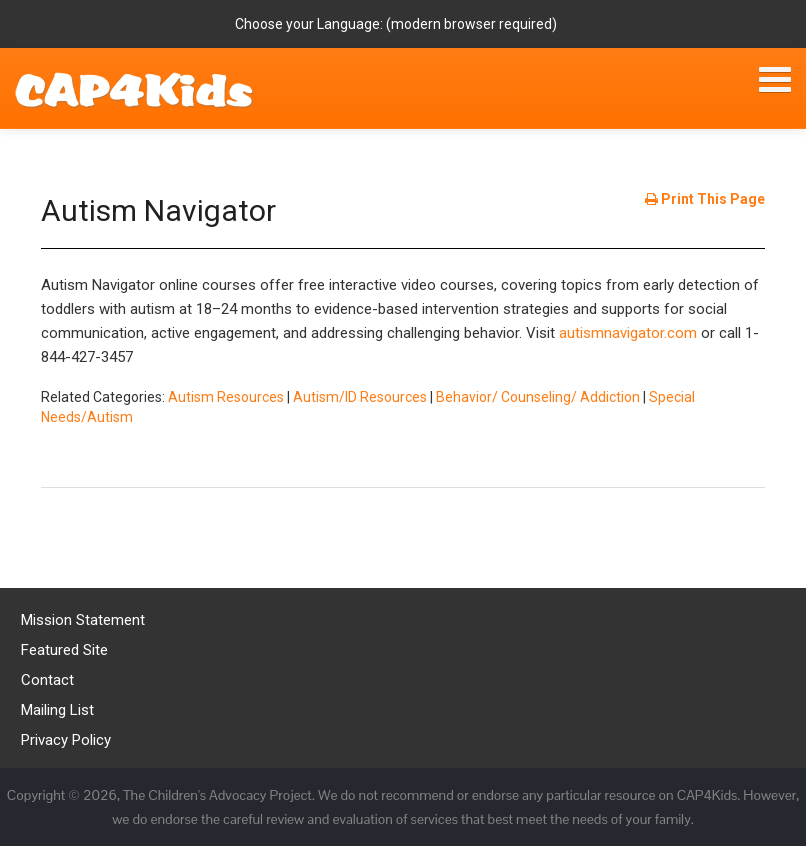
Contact (47, 680)
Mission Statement (83, 620)
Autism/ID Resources (360, 397)
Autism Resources (226, 397)
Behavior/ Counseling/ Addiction (538, 397)
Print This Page (705, 199)
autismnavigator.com (628, 333)
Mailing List (57, 710)
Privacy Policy (66, 740)
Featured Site (64, 650)
